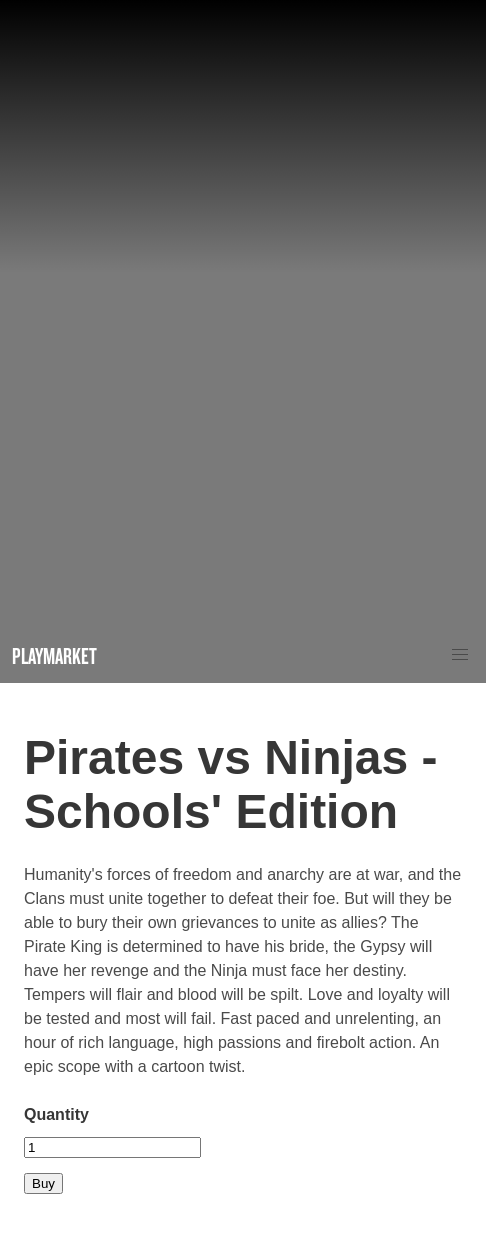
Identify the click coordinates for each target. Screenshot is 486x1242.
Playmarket (54, 655)
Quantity (56, 1114)
